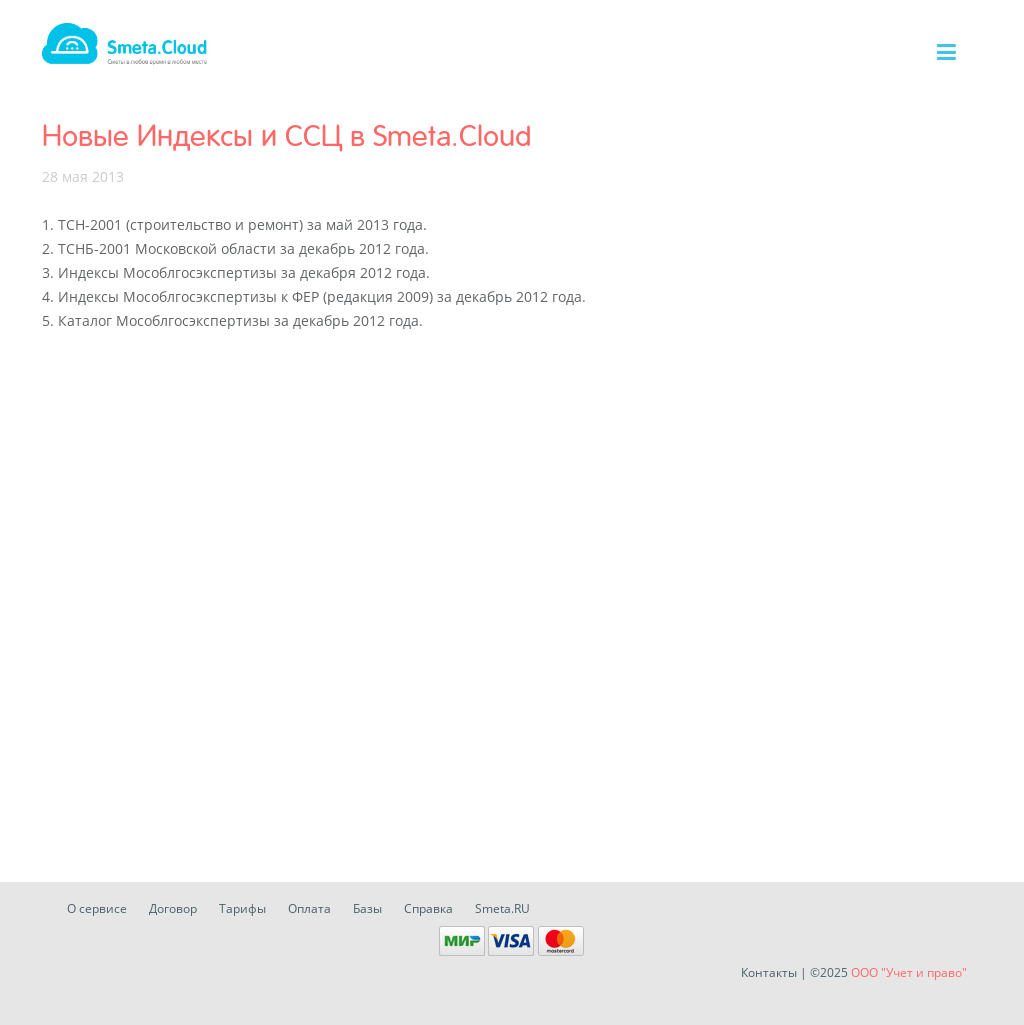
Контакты (769, 972)
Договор (173, 908)
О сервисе (97, 908)
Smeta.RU (502, 908)
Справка (428, 908)
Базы (367, 908)
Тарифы (242, 908)
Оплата (309, 908)
